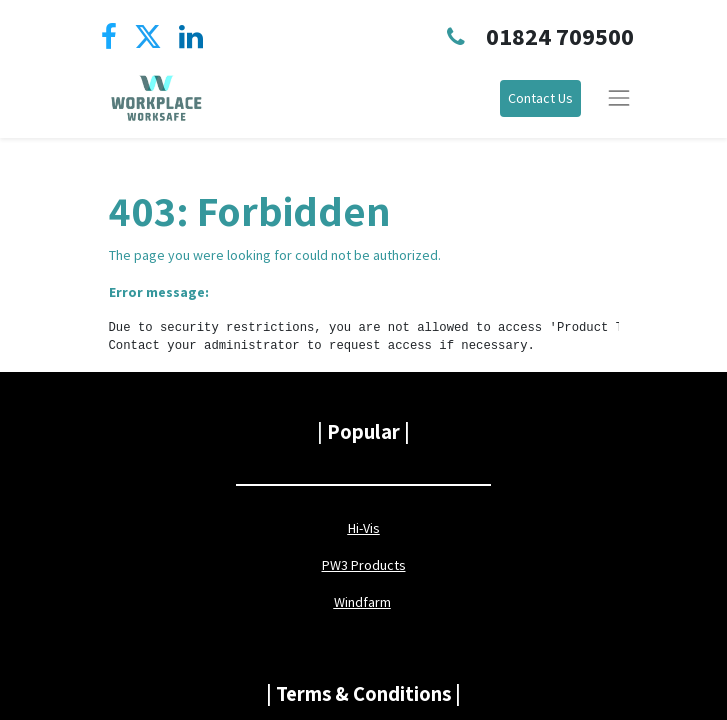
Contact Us (540, 98)
